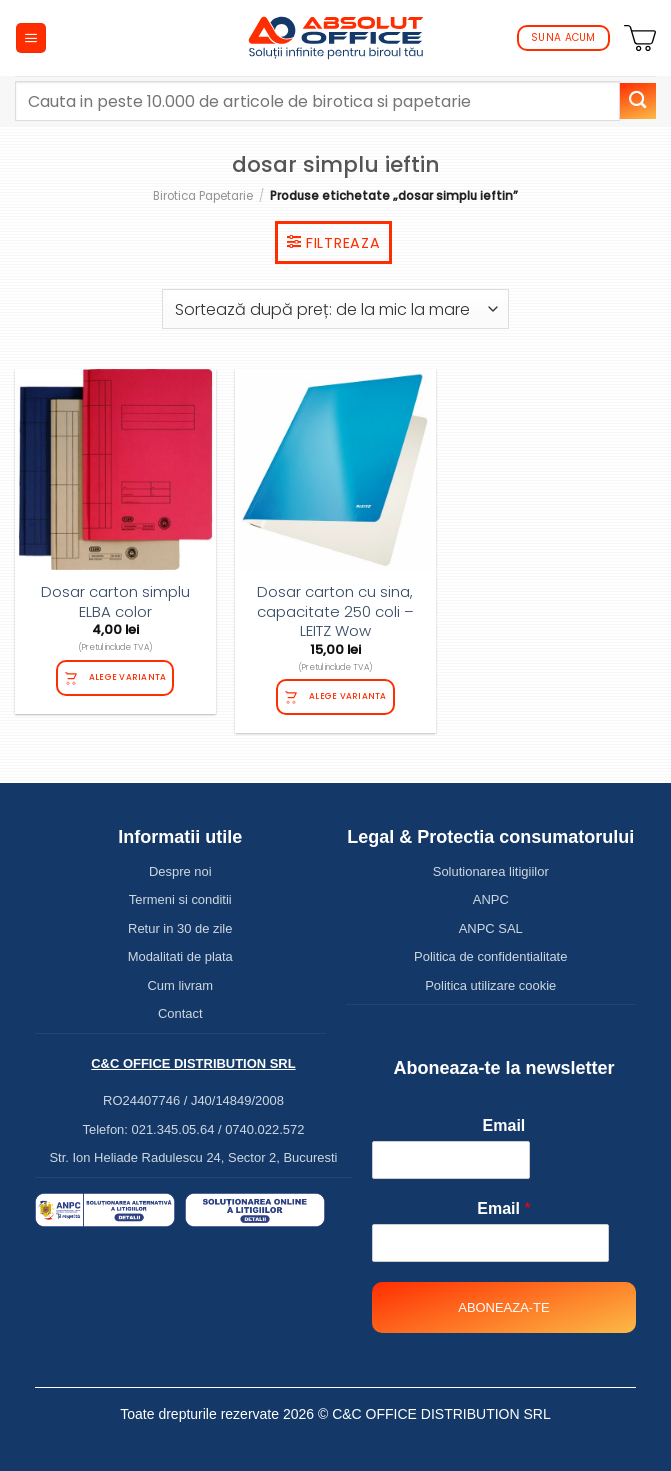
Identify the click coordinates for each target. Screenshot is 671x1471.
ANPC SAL (491, 928)
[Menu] (31, 38)
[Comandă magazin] (335, 309)
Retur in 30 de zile (180, 928)
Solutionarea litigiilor (491, 871)
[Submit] (638, 101)
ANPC (491, 899)
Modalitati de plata (180, 956)
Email (504, 1125)
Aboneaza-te (503, 1307)
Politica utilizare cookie (490, 985)
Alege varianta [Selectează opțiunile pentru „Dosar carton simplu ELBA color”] (128, 677)
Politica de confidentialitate (490, 956)
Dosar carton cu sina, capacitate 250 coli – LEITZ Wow (335, 611)
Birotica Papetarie (203, 196)
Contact (180, 1013)
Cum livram (181, 985)
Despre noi (180, 871)
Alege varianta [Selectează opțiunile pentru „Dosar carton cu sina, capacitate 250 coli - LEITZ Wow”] (348, 696)
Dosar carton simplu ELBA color (115, 601)
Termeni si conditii (180, 899)
